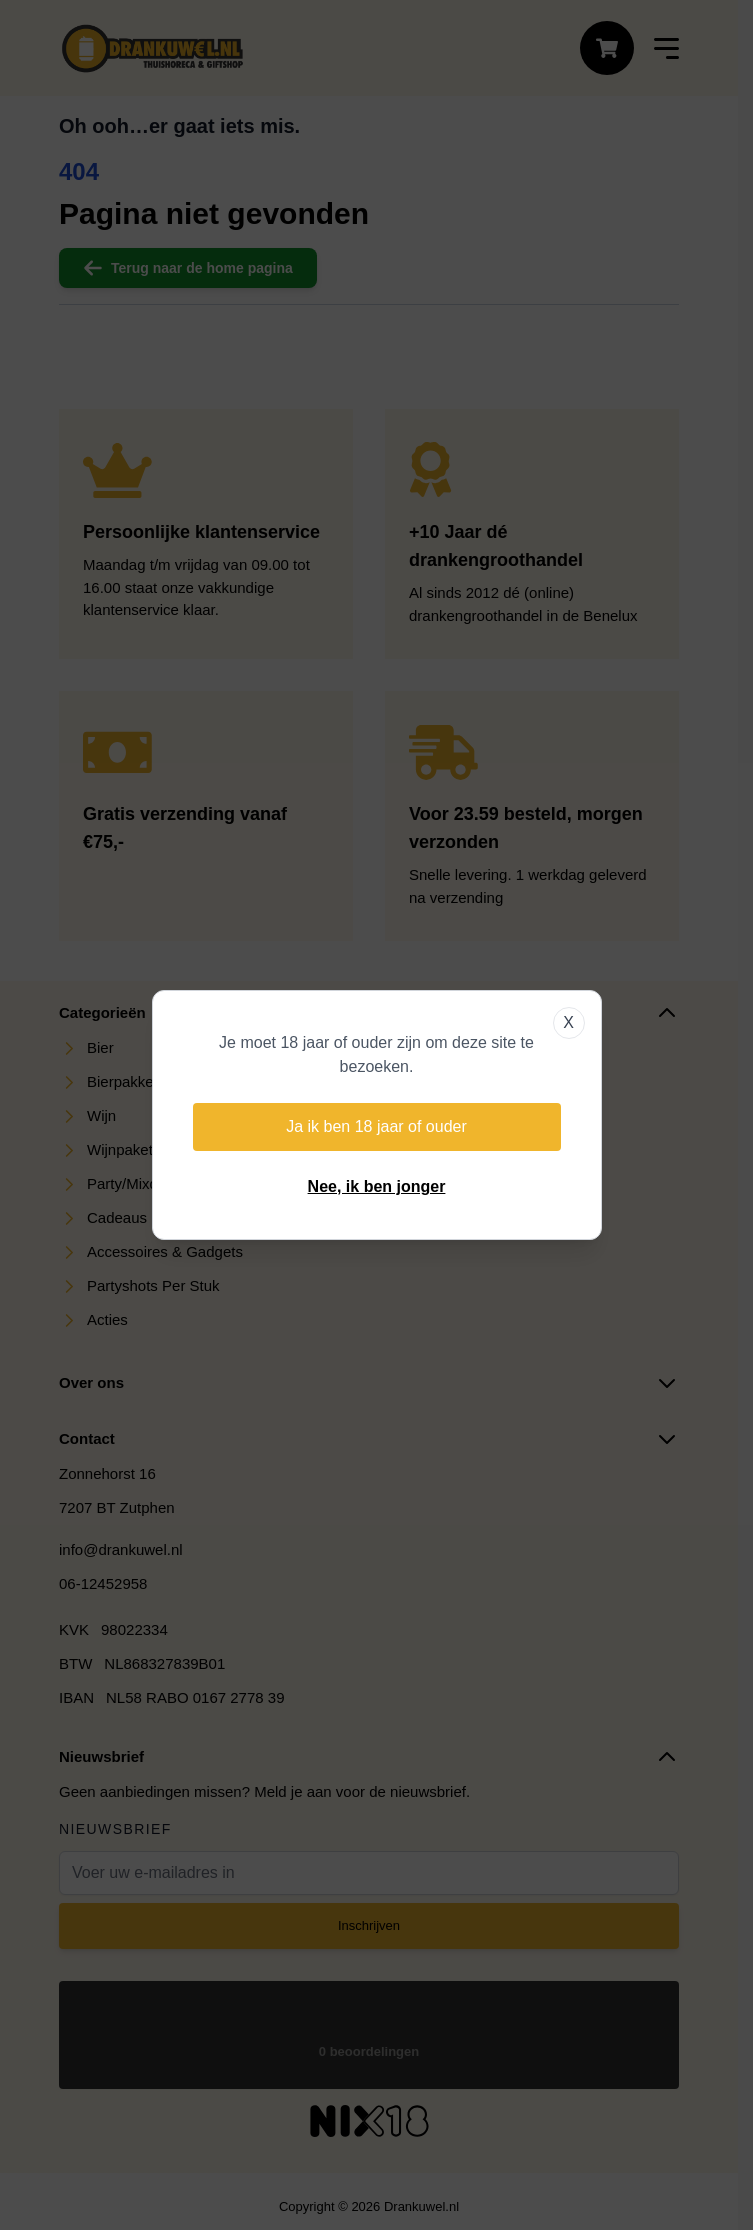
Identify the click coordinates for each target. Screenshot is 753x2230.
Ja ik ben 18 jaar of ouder (376, 1126)
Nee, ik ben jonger (377, 1186)
